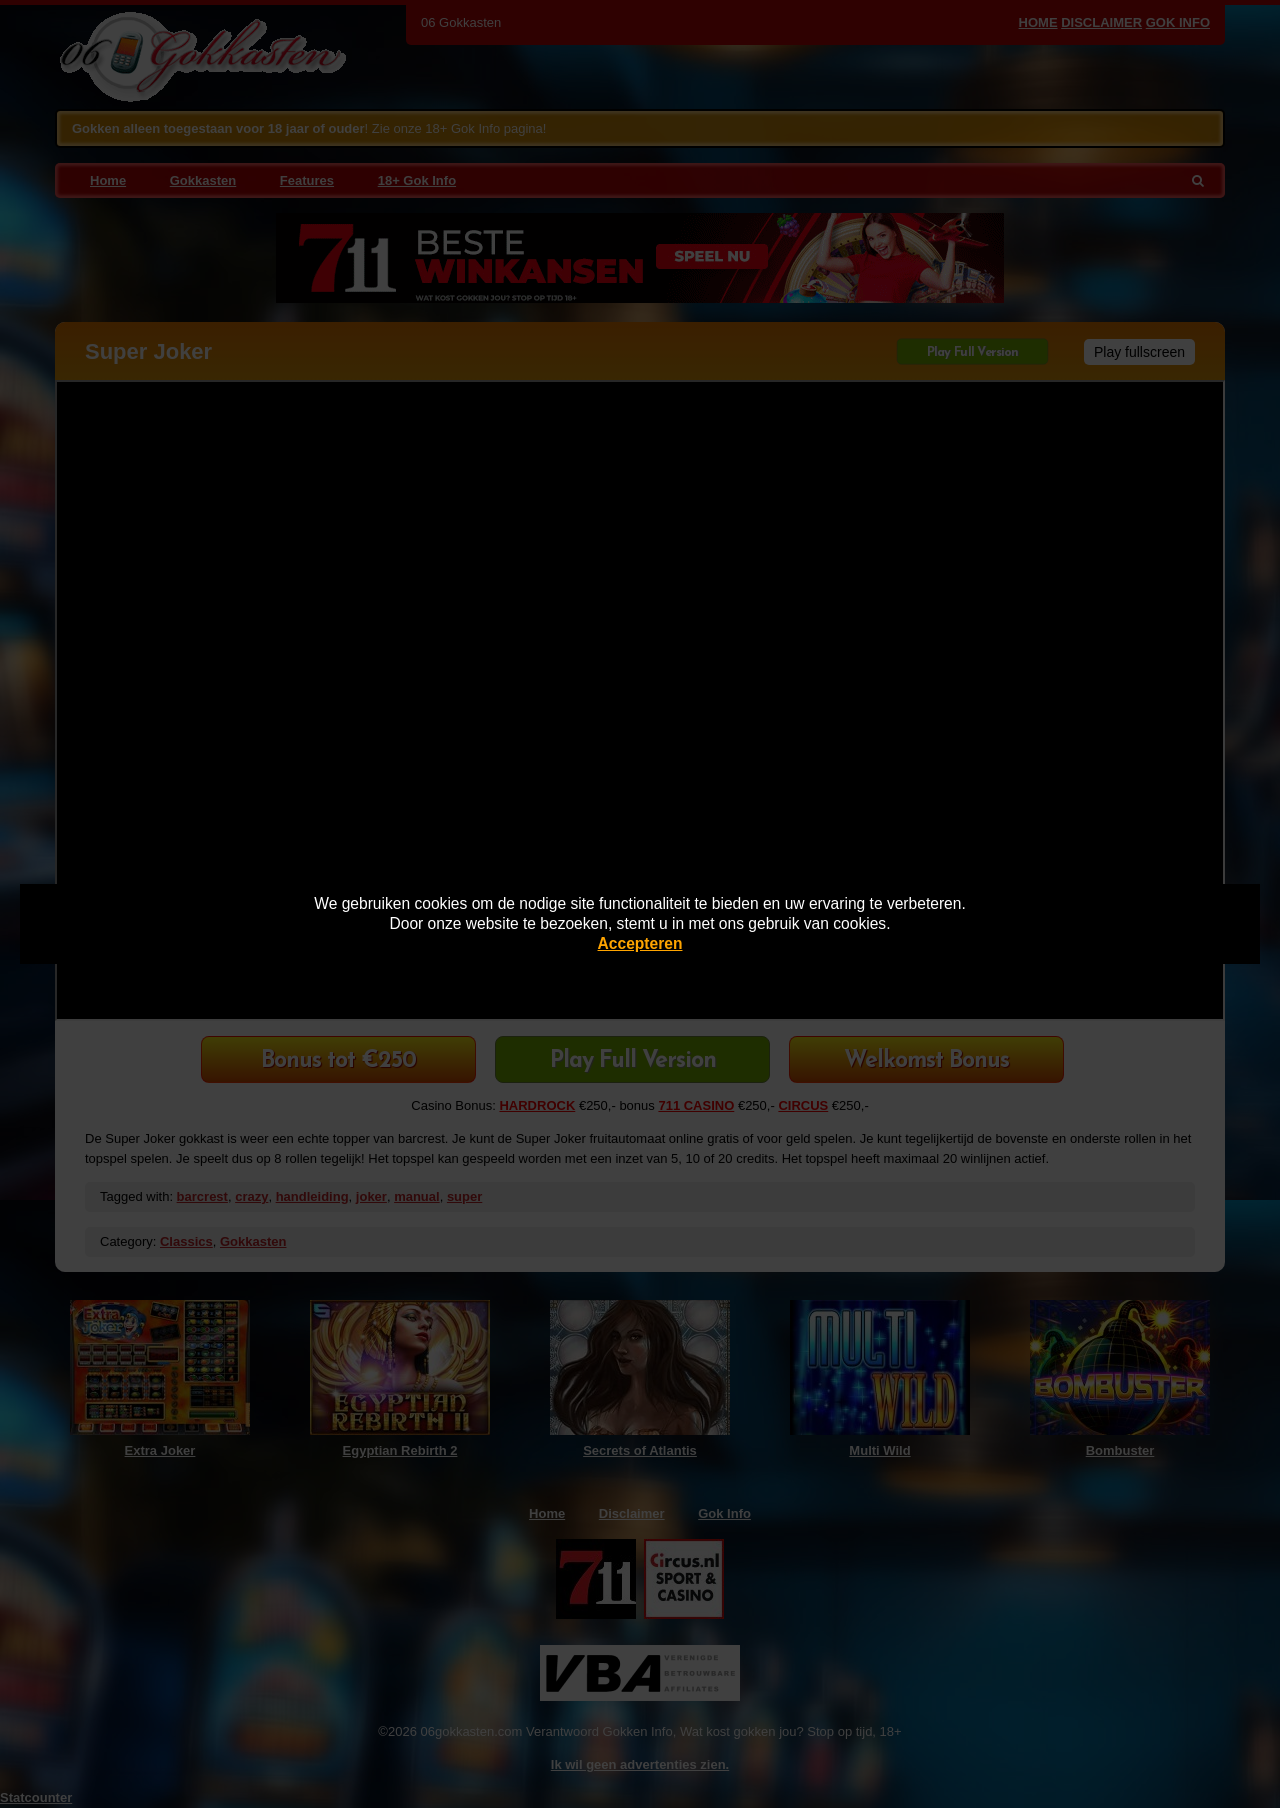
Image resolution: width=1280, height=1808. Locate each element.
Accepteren (640, 943)
